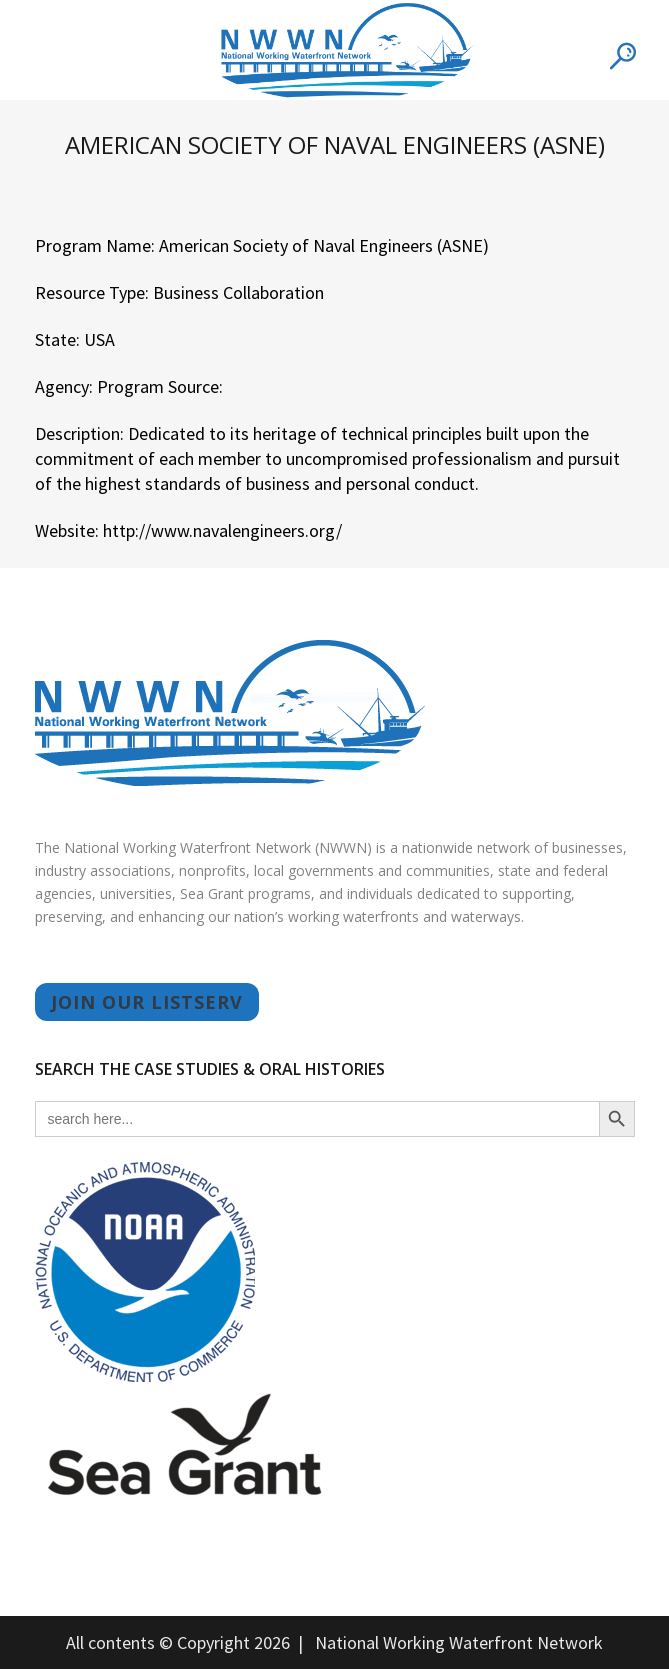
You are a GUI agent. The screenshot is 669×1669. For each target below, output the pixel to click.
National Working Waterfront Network (459, 1642)
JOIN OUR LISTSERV (147, 1002)
